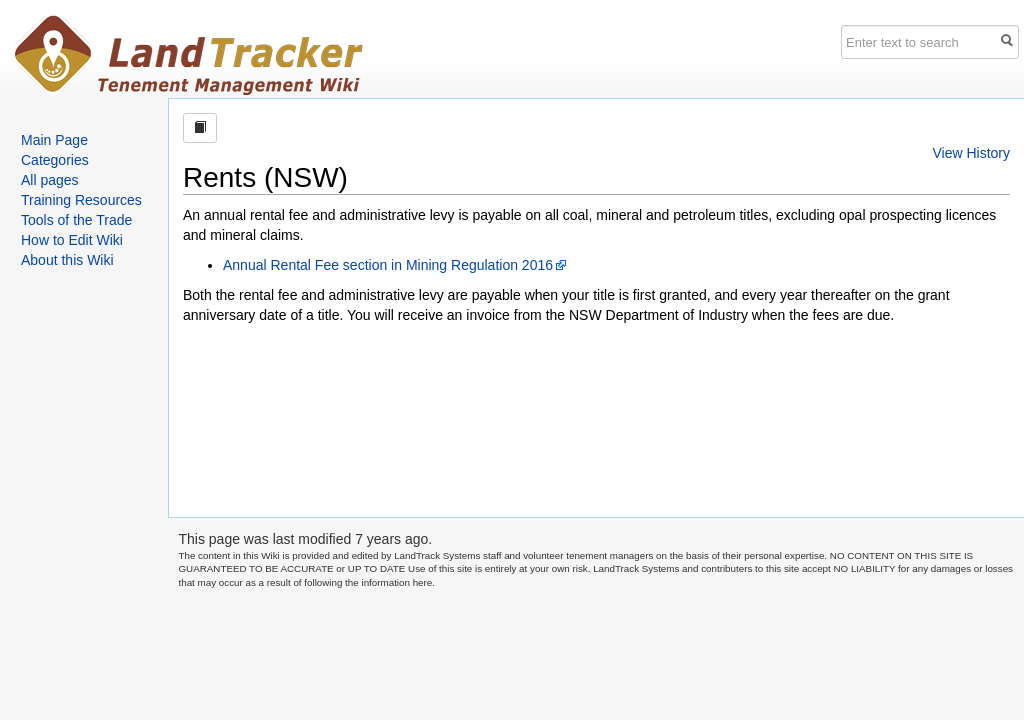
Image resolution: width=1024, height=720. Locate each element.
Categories (55, 160)
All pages (50, 180)
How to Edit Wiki (72, 240)
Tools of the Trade (76, 220)
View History (971, 153)
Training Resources (81, 200)
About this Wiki (67, 260)
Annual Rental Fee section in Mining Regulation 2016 (388, 265)
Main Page (54, 140)
